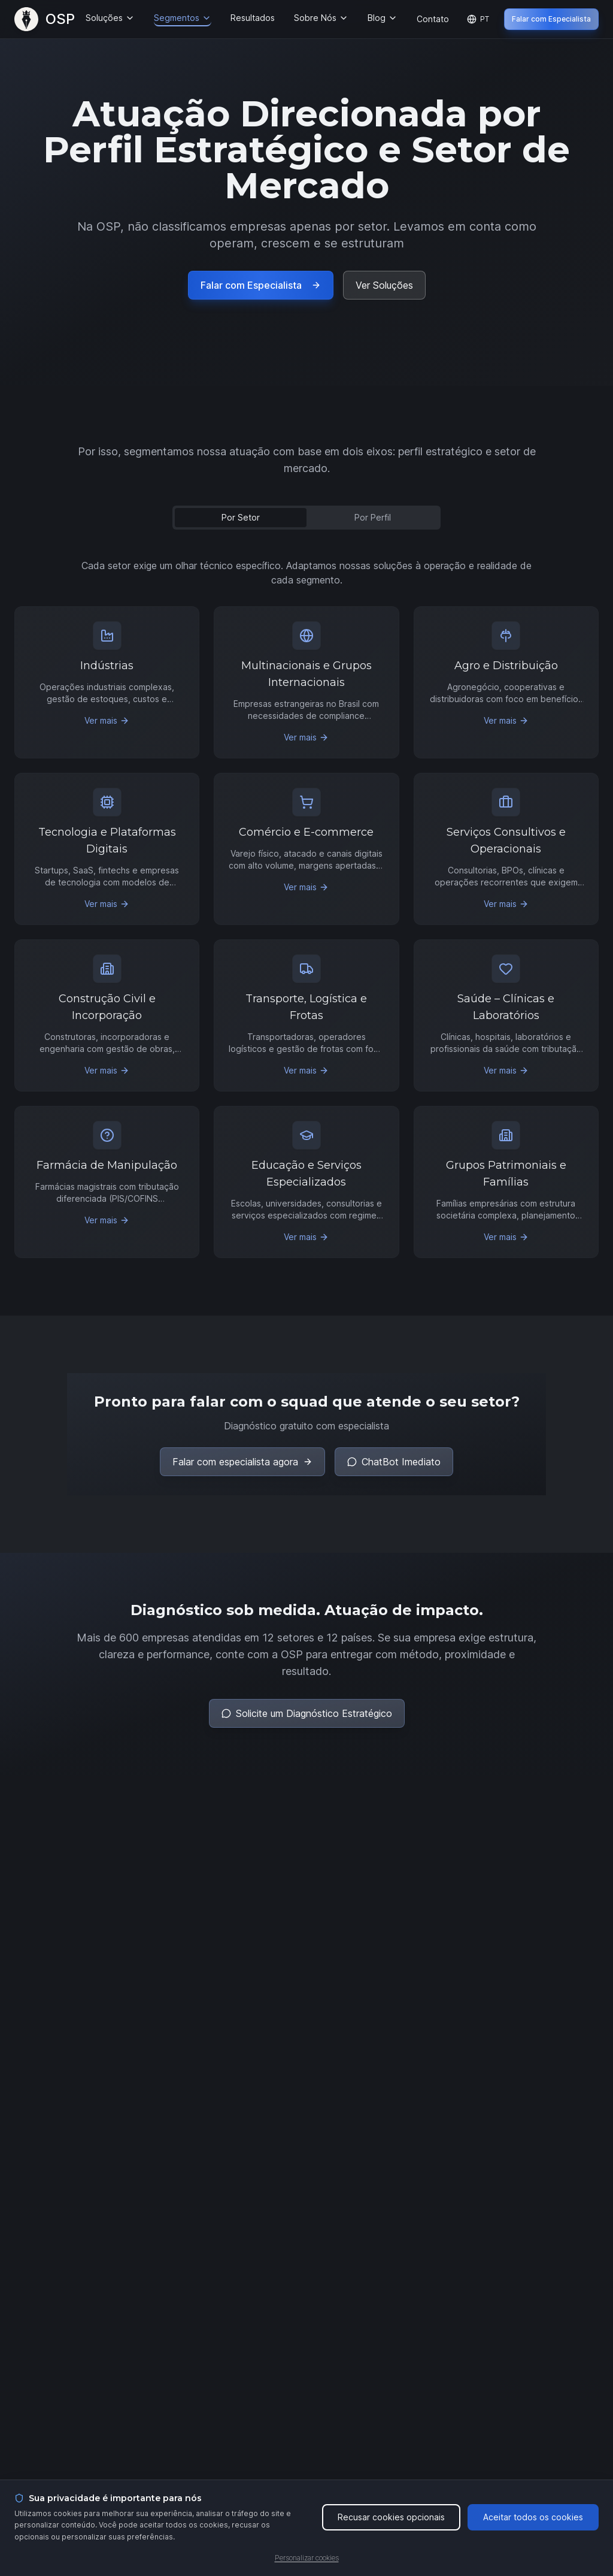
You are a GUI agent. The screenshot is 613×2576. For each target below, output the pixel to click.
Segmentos (182, 18)
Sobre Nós (321, 18)
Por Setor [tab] (240, 517)
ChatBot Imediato (394, 1462)
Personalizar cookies (307, 2557)
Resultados (252, 18)
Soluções (110, 18)
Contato (433, 19)
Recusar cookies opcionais (391, 2517)
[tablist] (306, 518)
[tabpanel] (306, 908)
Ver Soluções (384, 285)
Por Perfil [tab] (372, 517)
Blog (382, 18)
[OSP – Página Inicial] (44, 19)
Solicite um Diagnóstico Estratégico (306, 1713)
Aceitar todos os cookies (533, 2517)
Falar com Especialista (551, 18)
